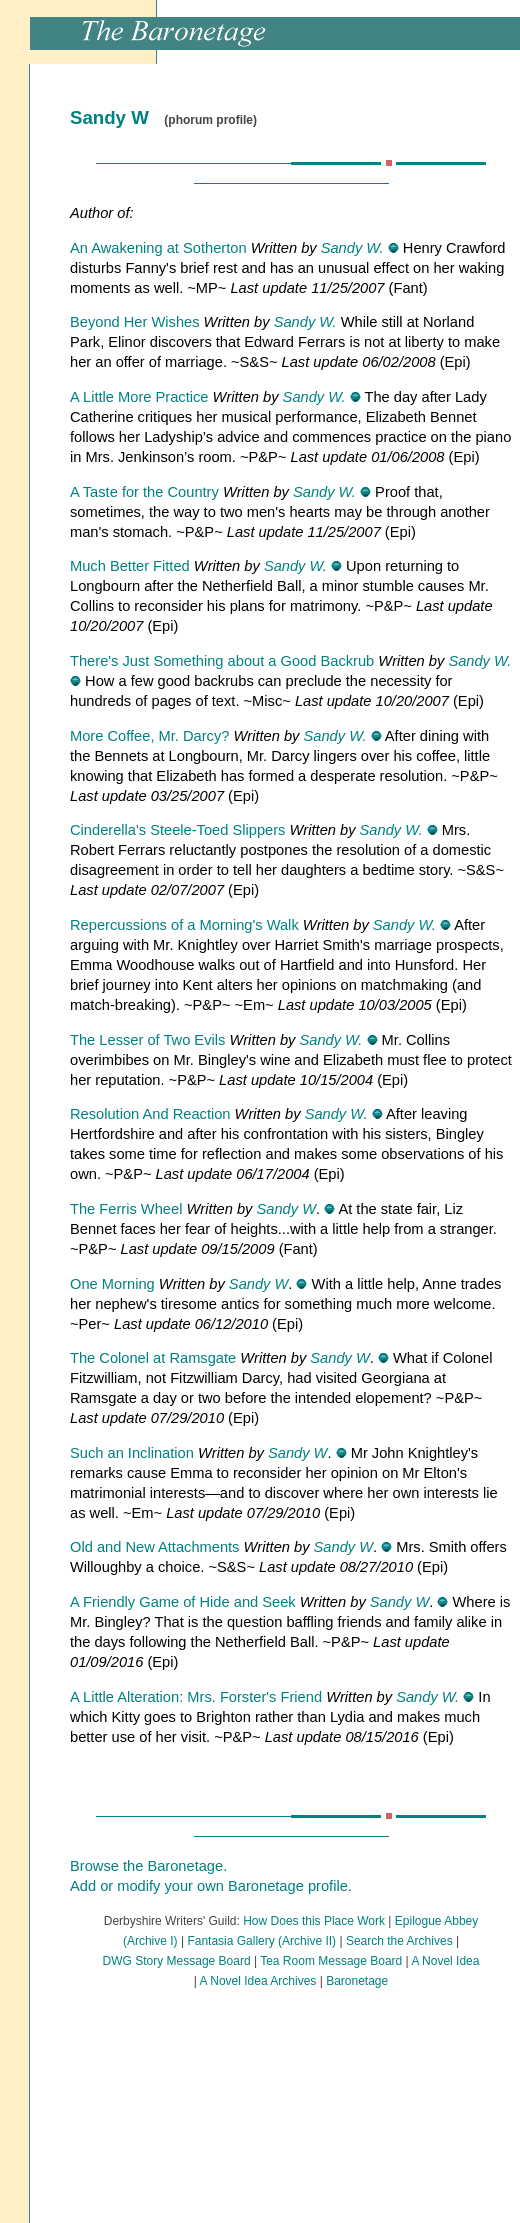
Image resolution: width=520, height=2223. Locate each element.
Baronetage (357, 1981)
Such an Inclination (132, 1453)
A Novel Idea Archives (258, 1981)
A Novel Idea (445, 1961)
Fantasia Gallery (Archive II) (261, 1941)
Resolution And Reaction (150, 1114)
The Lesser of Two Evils (147, 1040)
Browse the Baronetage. (148, 1866)
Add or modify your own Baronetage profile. (211, 1886)
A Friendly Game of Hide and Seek (183, 1602)
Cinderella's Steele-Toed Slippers (177, 830)
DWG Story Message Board (177, 1961)
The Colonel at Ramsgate (153, 1358)
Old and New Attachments (154, 1547)
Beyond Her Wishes (135, 322)
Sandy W (286, 1209)
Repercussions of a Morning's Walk (184, 925)
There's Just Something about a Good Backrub (222, 661)
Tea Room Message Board (331, 1961)
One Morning (112, 1284)
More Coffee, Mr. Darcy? (149, 736)
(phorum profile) (210, 120)
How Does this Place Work (314, 1921)
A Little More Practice (139, 397)
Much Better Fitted (130, 566)
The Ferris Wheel (126, 1209)
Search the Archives (399, 1941)
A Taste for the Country (144, 492)
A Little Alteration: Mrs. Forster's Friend (196, 1697)
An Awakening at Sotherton (158, 248)
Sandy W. (352, 248)
